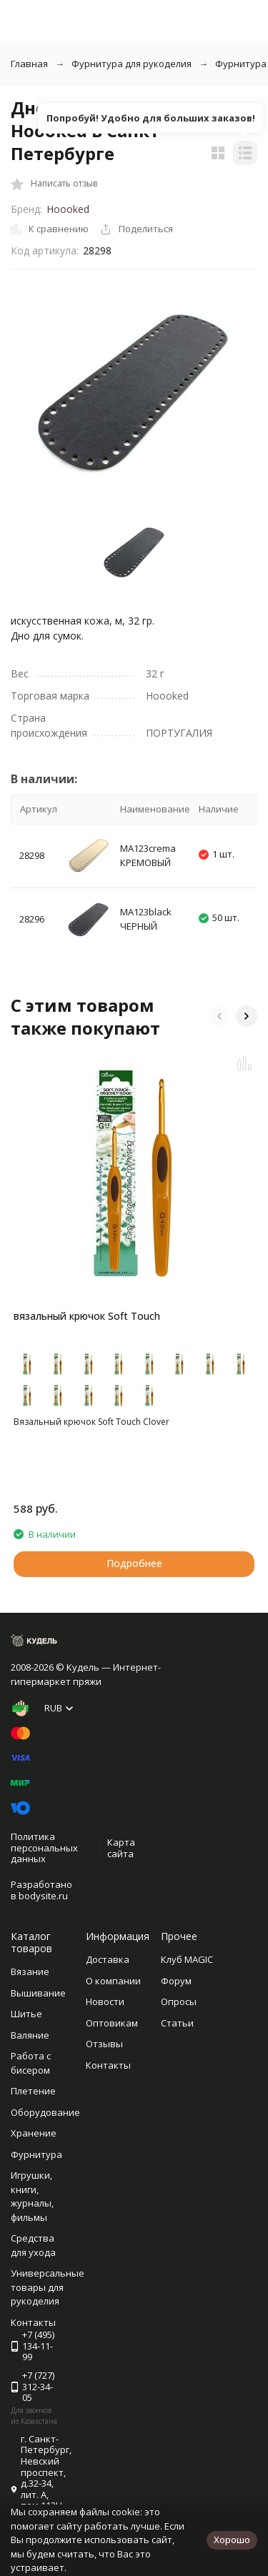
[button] (219, 1016)
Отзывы (104, 2043)
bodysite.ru (43, 1895)
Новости (105, 2001)
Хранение (33, 2133)
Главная (29, 63)
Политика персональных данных (44, 1847)
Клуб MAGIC (187, 1959)
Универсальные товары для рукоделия (47, 2287)
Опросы (179, 2001)
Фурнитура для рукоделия (131, 63)
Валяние (30, 2035)
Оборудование (45, 2112)
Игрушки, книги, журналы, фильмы (32, 2196)
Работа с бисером (31, 2063)
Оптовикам (112, 2022)
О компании (113, 1980)
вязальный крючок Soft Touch (87, 1316)
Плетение (33, 2090)
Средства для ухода (33, 2245)
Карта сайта (121, 1848)
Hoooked (67, 209)
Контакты (108, 2065)
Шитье (26, 2013)
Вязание (30, 1971)
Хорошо (232, 2539)
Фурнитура (36, 2154)
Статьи (177, 2022)
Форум (176, 1980)
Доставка (107, 1959)
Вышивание (38, 1992)
